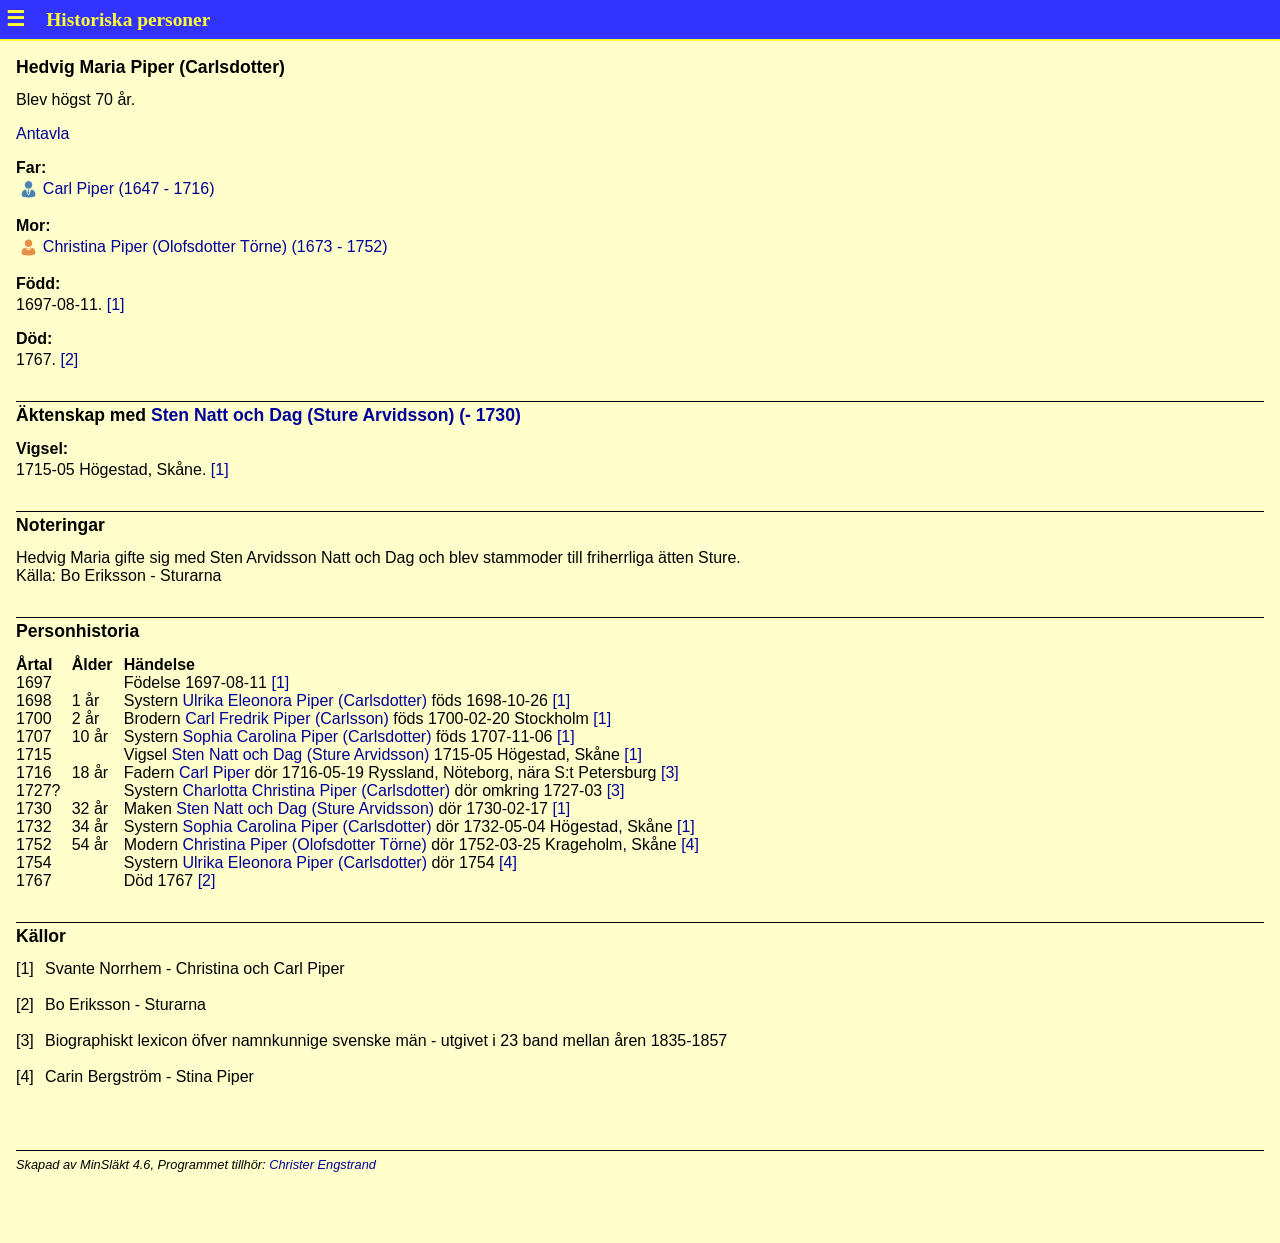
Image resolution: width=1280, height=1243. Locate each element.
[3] (670, 772)
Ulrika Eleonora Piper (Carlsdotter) (304, 700)
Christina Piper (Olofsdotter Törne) (304, 844)
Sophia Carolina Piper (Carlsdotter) (306, 736)
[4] (690, 844)
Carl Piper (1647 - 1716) (126, 188)
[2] (69, 359)
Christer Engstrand (322, 1164)
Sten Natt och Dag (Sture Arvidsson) (301, 754)
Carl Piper (214, 772)
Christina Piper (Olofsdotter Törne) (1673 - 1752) (212, 246)
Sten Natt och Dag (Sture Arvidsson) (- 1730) (336, 415)
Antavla (42, 133)
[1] (116, 304)
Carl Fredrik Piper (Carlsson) (287, 718)
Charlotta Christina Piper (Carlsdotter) (316, 790)
